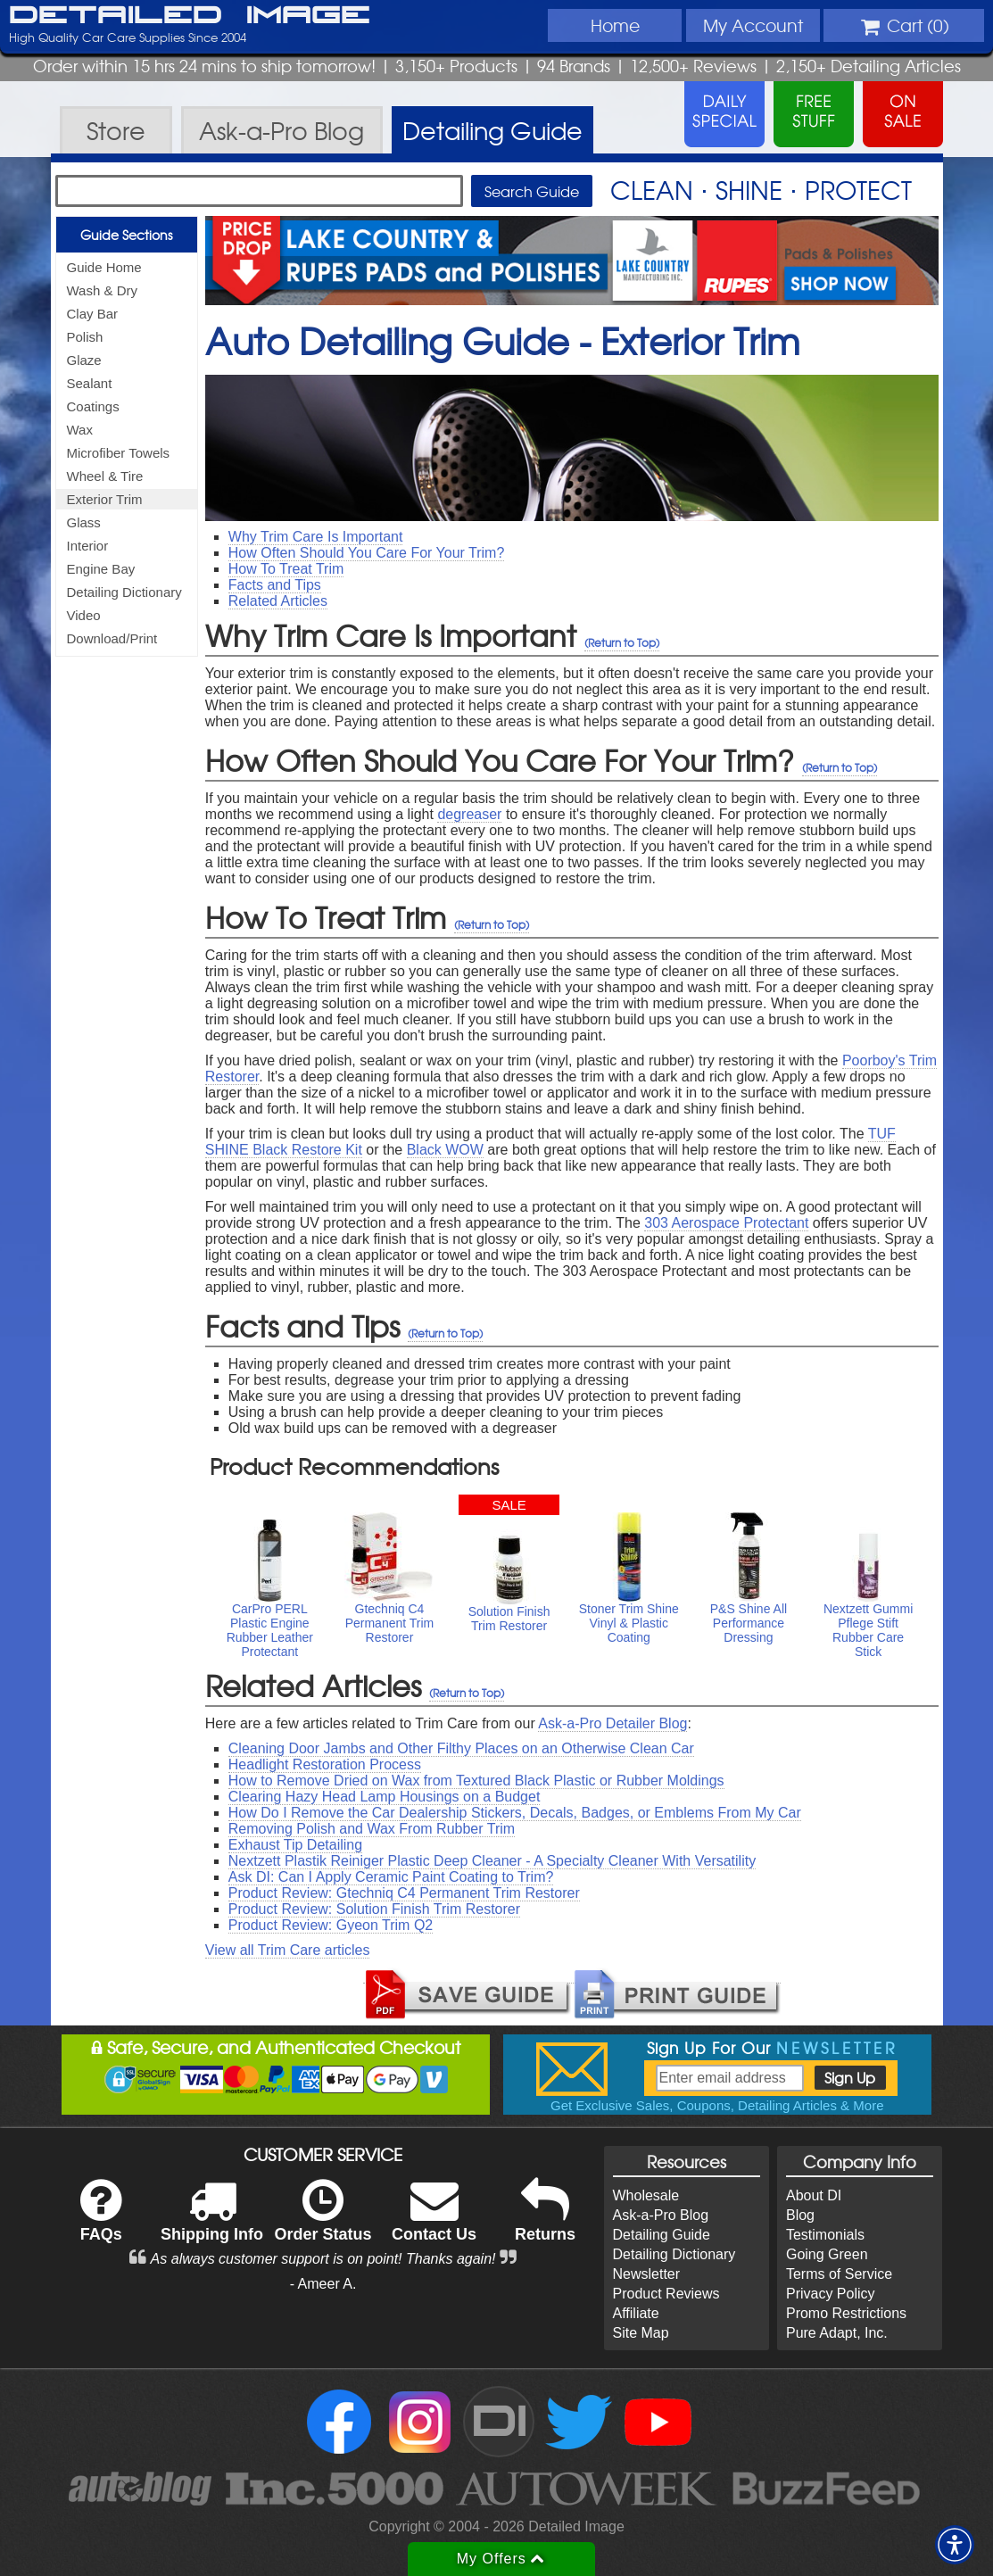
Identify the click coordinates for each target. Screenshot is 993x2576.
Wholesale (646, 2195)
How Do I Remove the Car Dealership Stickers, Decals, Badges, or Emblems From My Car (514, 1812)
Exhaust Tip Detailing (295, 1844)
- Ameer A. (323, 2283)
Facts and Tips (274, 584)
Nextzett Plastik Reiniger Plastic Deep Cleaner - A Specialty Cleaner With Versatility (492, 1860)
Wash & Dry (102, 290)
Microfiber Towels (118, 452)
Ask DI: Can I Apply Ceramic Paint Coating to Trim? (391, 1876)
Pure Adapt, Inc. (837, 2332)
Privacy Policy (830, 2293)
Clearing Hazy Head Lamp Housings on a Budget (384, 1796)
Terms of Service (839, 2274)
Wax (80, 429)
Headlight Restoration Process (324, 1764)
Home (615, 24)
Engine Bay (101, 568)
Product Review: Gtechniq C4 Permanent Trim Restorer (404, 1893)
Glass (84, 522)
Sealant (89, 383)
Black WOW (445, 1149)
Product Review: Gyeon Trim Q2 (330, 1925)
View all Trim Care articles (287, 1950)
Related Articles (277, 601)
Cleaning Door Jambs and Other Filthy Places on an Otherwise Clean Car (461, 1748)
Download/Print (112, 638)
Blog (800, 2215)
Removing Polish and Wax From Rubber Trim (371, 1828)
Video (84, 615)
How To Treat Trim (286, 568)
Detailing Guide (661, 2234)
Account (753, 24)
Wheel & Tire (105, 476)
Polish (85, 336)
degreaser (469, 814)
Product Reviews (666, 2293)
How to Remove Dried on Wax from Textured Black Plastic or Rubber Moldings (476, 1780)
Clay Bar (93, 313)
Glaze (84, 360)
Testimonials (825, 2234)
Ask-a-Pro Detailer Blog (612, 1723)
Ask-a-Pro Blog (661, 2215)
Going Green (827, 2254)
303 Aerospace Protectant (726, 1222)
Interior (88, 545)
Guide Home (104, 267)
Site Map (641, 2332)
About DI (813, 2195)
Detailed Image (189, 16)
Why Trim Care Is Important (315, 536)
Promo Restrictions (846, 2313)
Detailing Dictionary (124, 592)
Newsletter (647, 2274)
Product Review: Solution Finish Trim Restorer (374, 1909)
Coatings (93, 406)
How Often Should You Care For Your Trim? (366, 552)
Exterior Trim (105, 499)
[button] (954, 2544)
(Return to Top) (621, 642)
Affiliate (636, 2313)
